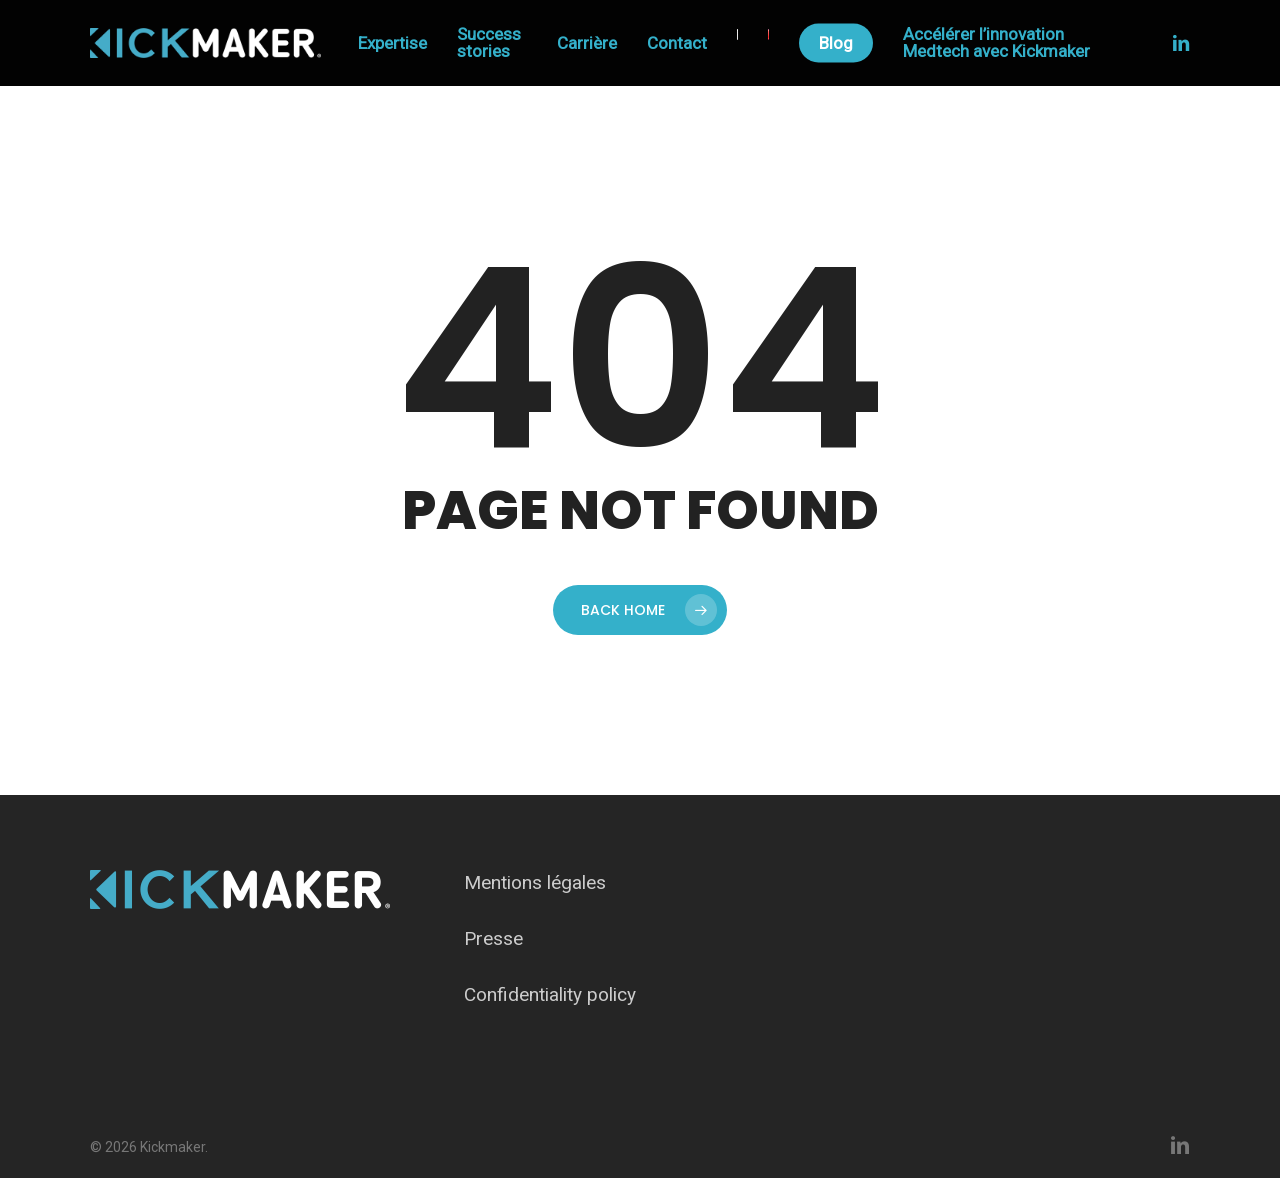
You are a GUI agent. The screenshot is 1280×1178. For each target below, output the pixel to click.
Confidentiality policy (550, 994)
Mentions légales (535, 882)
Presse (493, 938)
